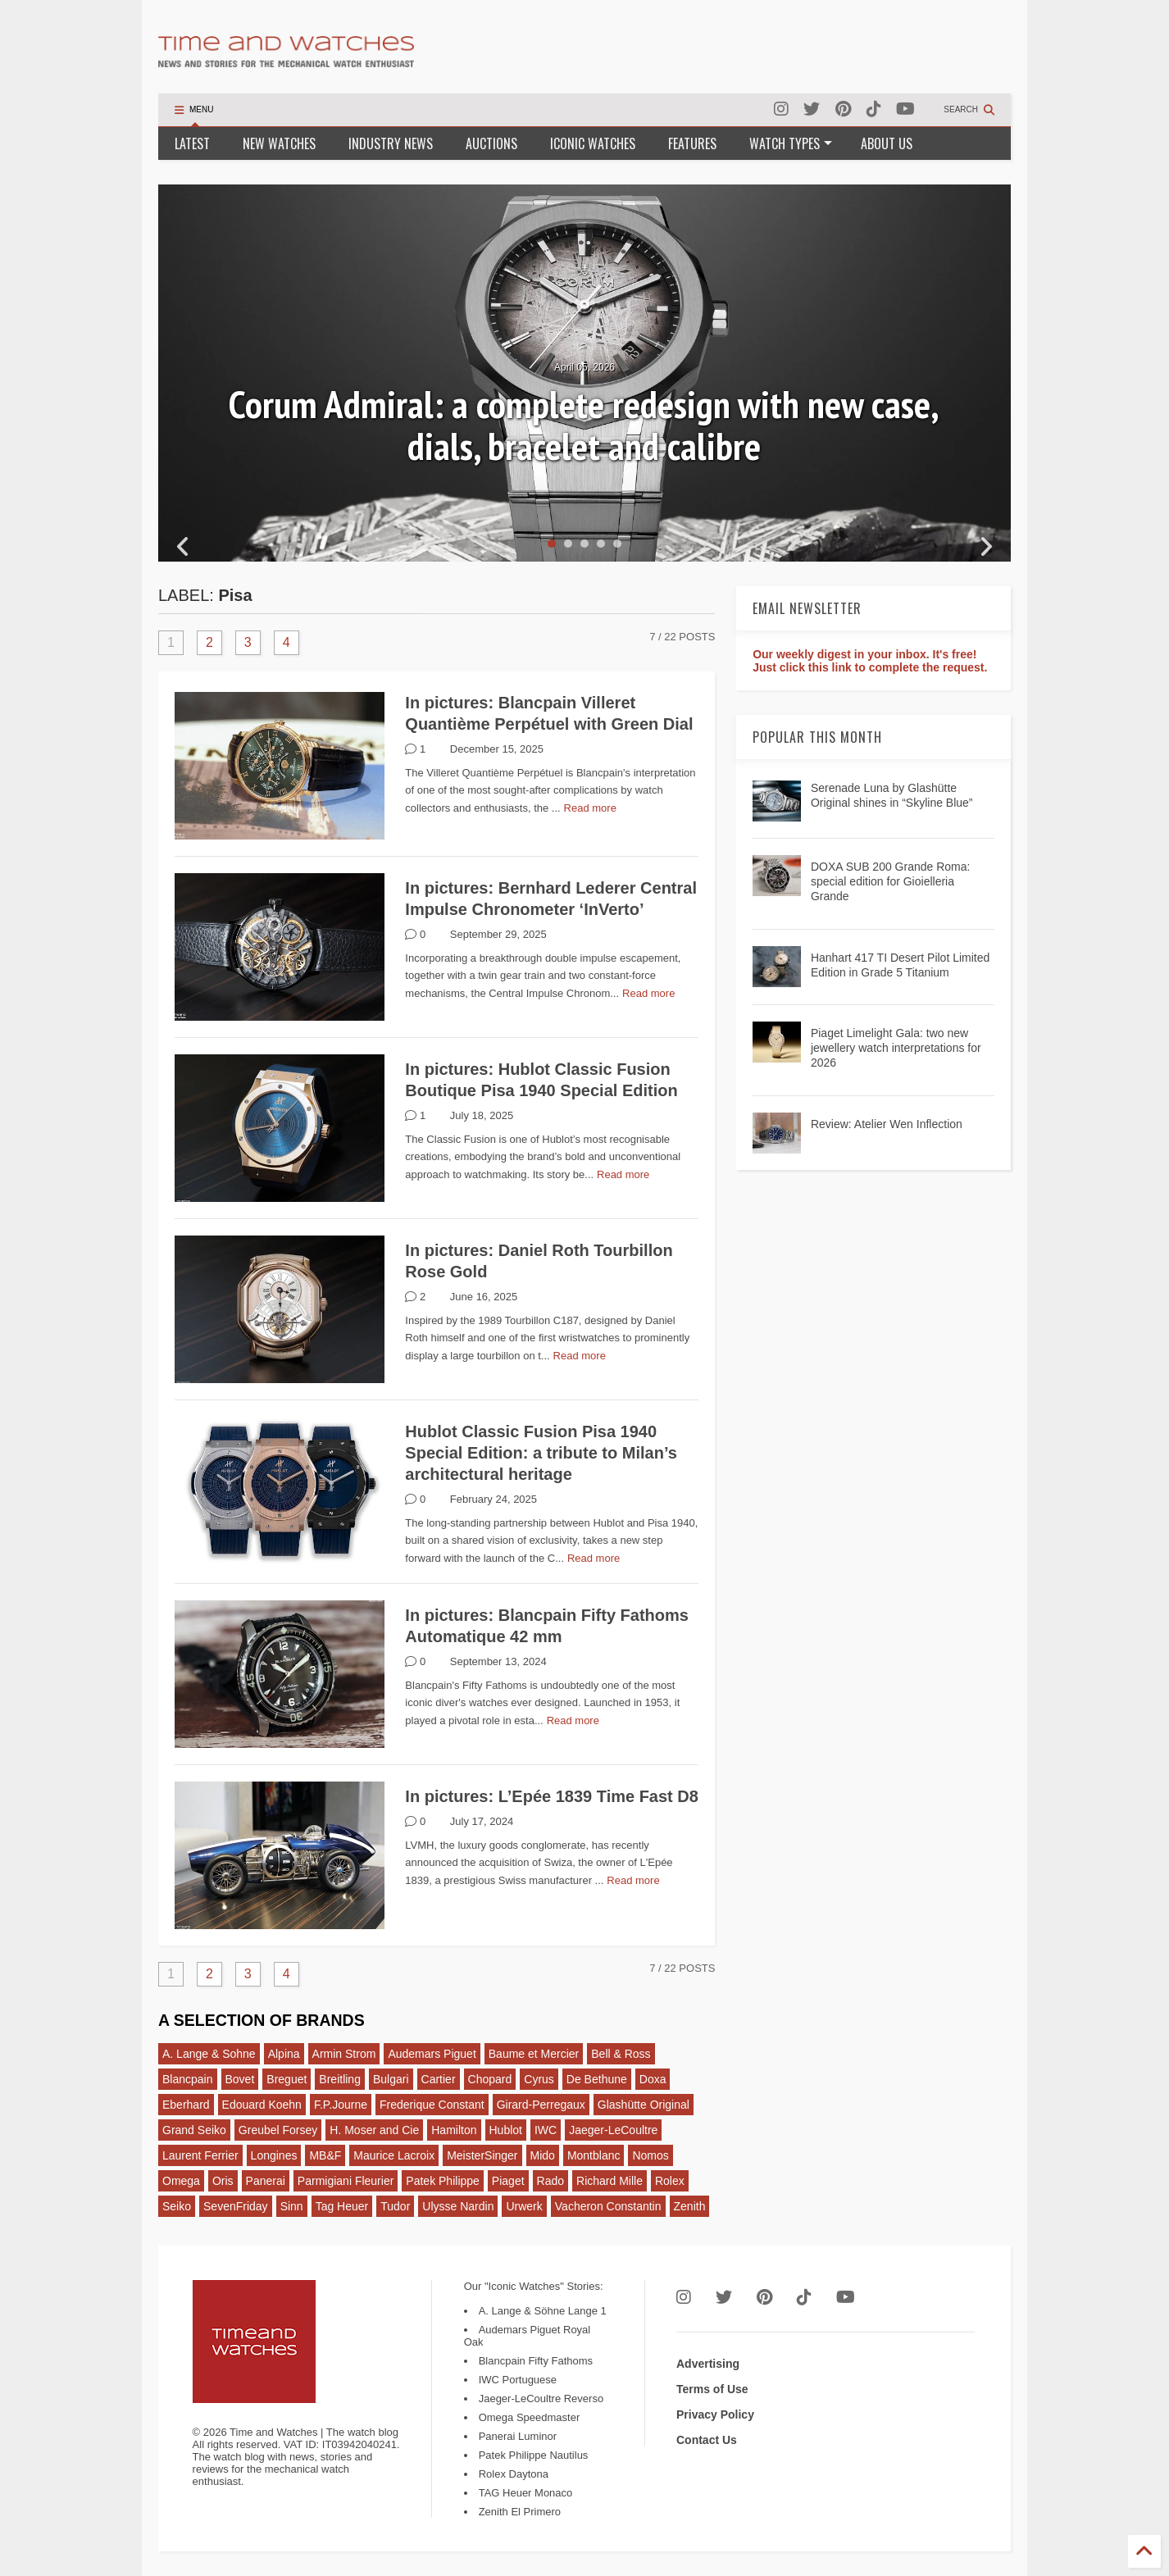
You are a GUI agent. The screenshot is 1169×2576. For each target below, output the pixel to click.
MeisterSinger (482, 2155)
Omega (181, 2180)
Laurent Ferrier (200, 2155)
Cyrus (539, 2079)
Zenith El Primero (520, 2511)
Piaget (508, 2180)
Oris (223, 2180)
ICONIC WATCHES (592, 143)
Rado (550, 2180)
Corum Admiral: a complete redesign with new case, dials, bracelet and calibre (584, 425)
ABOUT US (886, 143)
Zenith (690, 2206)
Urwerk (524, 2206)
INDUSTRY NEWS (390, 143)
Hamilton (453, 2130)
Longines (274, 2155)
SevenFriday (235, 2206)
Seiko (176, 2206)
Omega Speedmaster (529, 2417)
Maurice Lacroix (393, 2155)
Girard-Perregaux (541, 2104)
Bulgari (391, 2079)
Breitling (340, 2079)
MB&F (325, 2155)
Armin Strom (344, 2053)
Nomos (650, 2155)
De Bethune (596, 2079)
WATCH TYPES (790, 143)
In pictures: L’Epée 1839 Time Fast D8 (551, 1796)
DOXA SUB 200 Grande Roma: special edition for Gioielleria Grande (891, 881)
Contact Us (706, 2439)
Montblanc (594, 2155)
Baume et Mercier (534, 2053)
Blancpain (187, 2079)
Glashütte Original (643, 2104)
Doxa (652, 2079)
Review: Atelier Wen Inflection (886, 1124)
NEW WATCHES (279, 143)
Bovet (240, 2079)
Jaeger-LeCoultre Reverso (541, 2398)
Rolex (670, 2180)
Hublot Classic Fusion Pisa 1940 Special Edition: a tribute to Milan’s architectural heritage (541, 1452)
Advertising (707, 2363)
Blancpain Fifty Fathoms (536, 2361)
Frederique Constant (432, 2104)
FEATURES (692, 143)
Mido (542, 2155)
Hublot (505, 2130)
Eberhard (186, 2104)
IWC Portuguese (518, 2379)
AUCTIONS (491, 143)
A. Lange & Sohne (209, 2053)
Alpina (284, 2053)
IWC (545, 2130)
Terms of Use (712, 2389)
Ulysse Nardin (458, 2206)
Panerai (265, 2180)
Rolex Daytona (513, 2474)
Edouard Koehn (262, 2104)
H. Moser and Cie (374, 2130)
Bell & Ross (620, 2053)
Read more (590, 808)
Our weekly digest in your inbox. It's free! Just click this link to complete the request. (870, 661)
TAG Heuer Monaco (526, 2493)
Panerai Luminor (518, 2436)
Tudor (395, 2206)
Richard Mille (609, 2180)
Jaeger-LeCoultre (613, 2130)
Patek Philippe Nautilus (534, 2455)
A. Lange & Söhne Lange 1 (543, 2311)
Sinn (291, 2206)
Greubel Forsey (278, 2130)
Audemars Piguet (431, 2053)
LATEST (192, 143)
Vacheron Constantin (608, 2206)
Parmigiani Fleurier (345, 2180)
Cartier (438, 2079)
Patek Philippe (443, 2180)
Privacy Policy (715, 2414)
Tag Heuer (342, 2206)
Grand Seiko (194, 2130)
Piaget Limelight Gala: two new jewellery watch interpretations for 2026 (896, 1047)
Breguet (286, 2079)
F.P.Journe (340, 2104)
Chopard (490, 2079)
